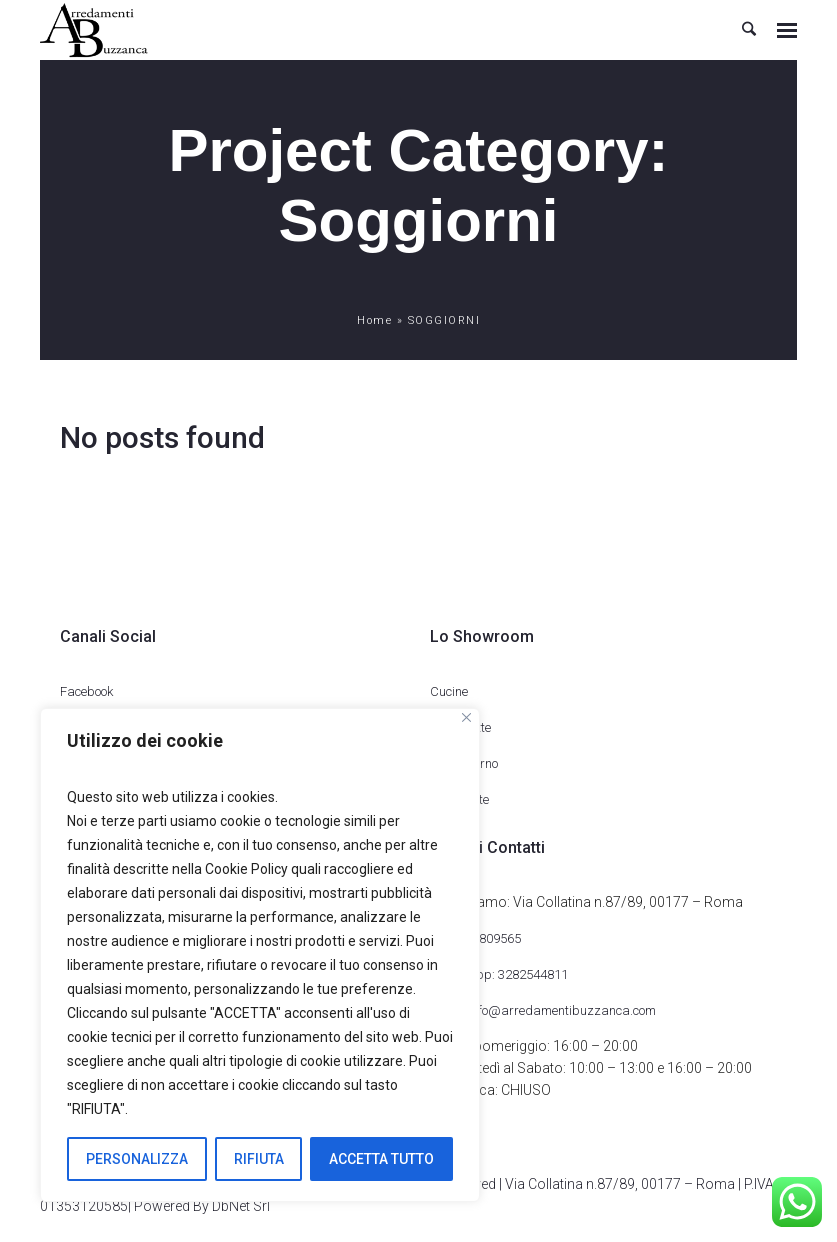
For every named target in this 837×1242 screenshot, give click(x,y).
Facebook (86, 691)
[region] (260, 955)
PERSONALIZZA (137, 1159)
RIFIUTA (259, 1159)
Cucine (449, 691)
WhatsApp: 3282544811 (499, 974)
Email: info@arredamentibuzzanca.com (543, 1010)
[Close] (466, 717)
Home (374, 320)
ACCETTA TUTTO (381, 1159)
